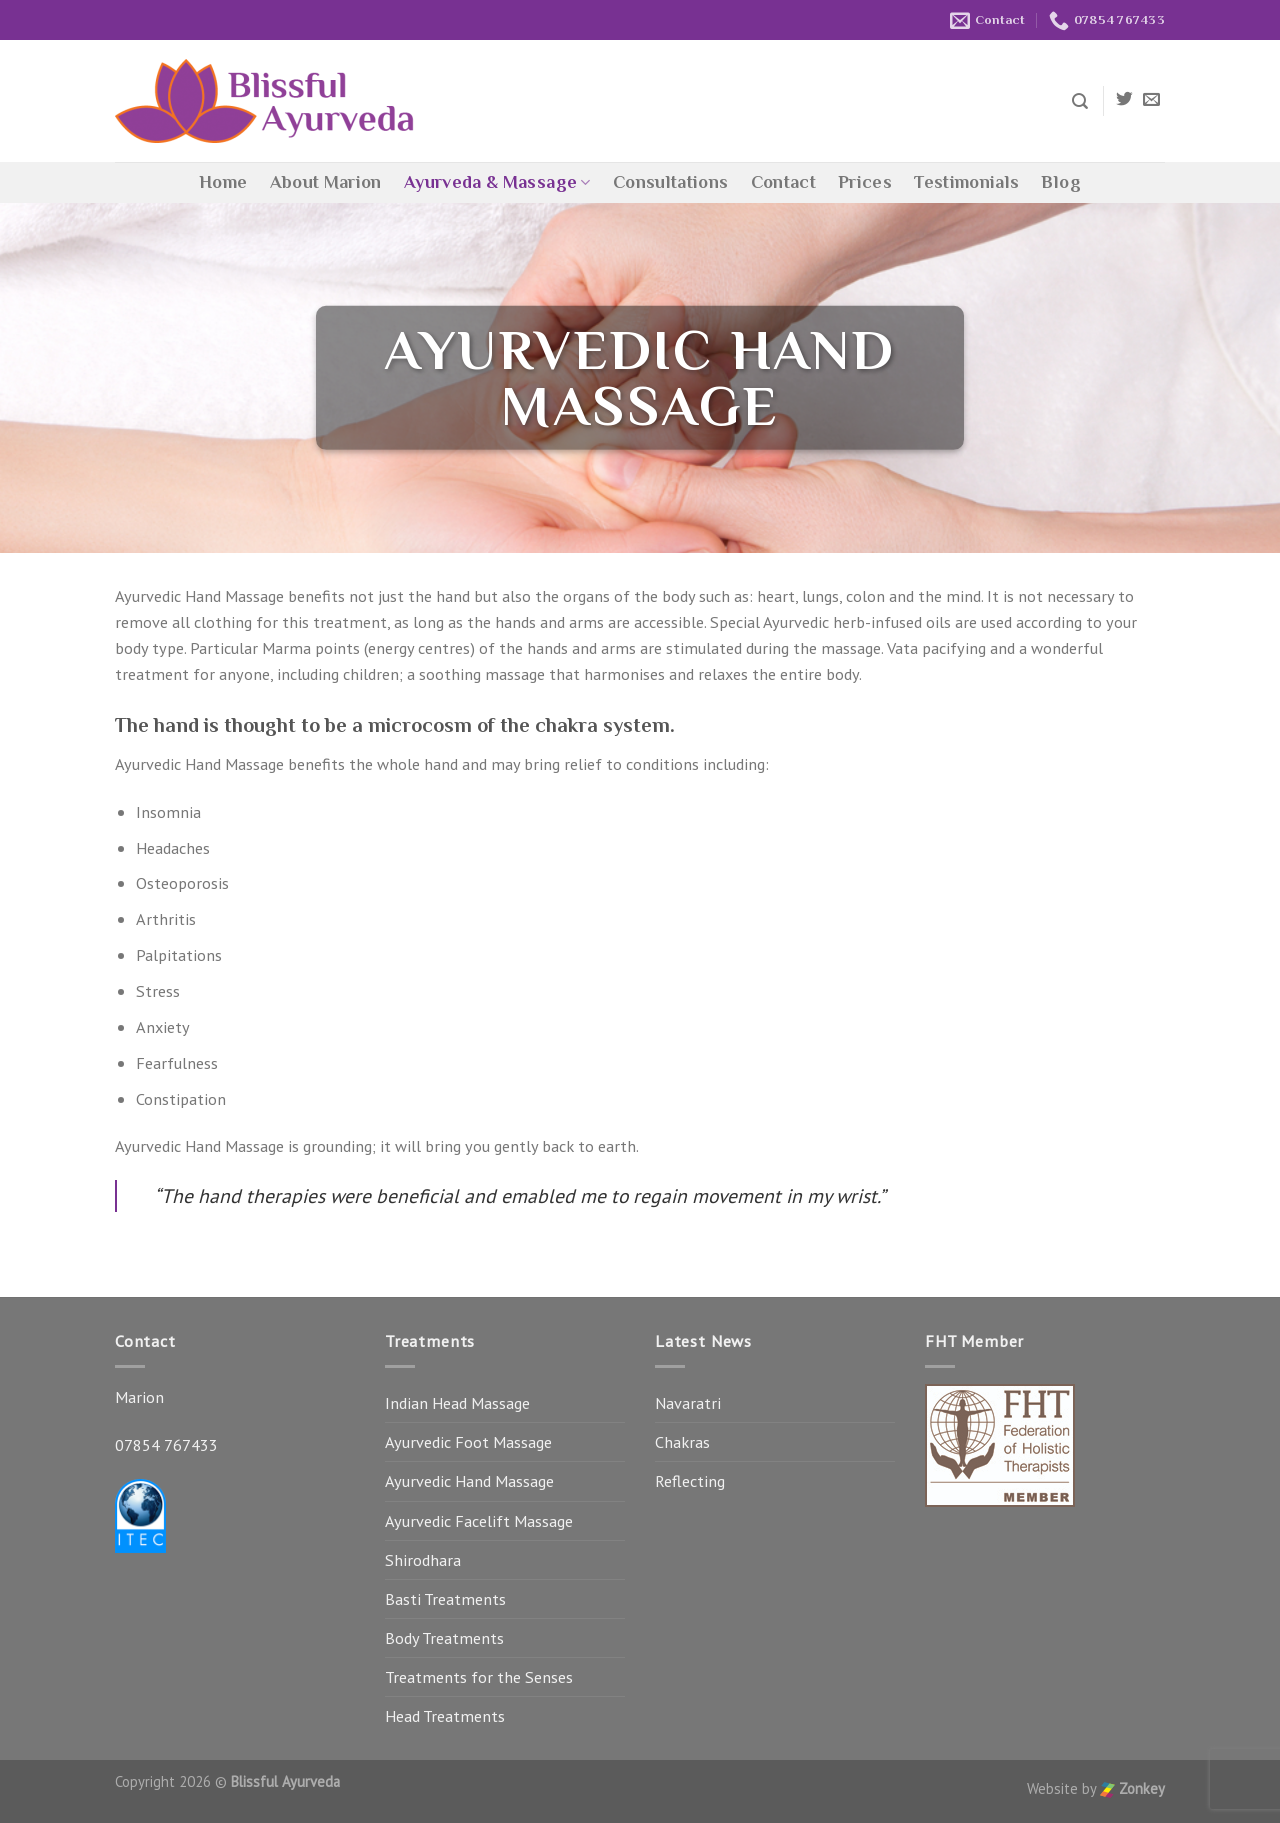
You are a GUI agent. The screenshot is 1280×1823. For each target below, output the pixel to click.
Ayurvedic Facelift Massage (479, 1521)
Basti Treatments (445, 1599)
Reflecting (690, 1481)
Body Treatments (444, 1638)
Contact (784, 182)
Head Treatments (445, 1716)
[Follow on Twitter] (1124, 100)
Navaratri (688, 1403)
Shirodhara (423, 1560)
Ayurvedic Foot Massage (468, 1442)
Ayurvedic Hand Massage (469, 1481)
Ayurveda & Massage (497, 182)
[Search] (1080, 101)
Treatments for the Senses (479, 1677)
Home (223, 182)
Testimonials (966, 182)
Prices (865, 182)
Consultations (671, 182)
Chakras (682, 1442)
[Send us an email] (1151, 100)
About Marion (326, 182)
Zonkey (1132, 1788)
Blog (1060, 182)
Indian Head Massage (457, 1403)
